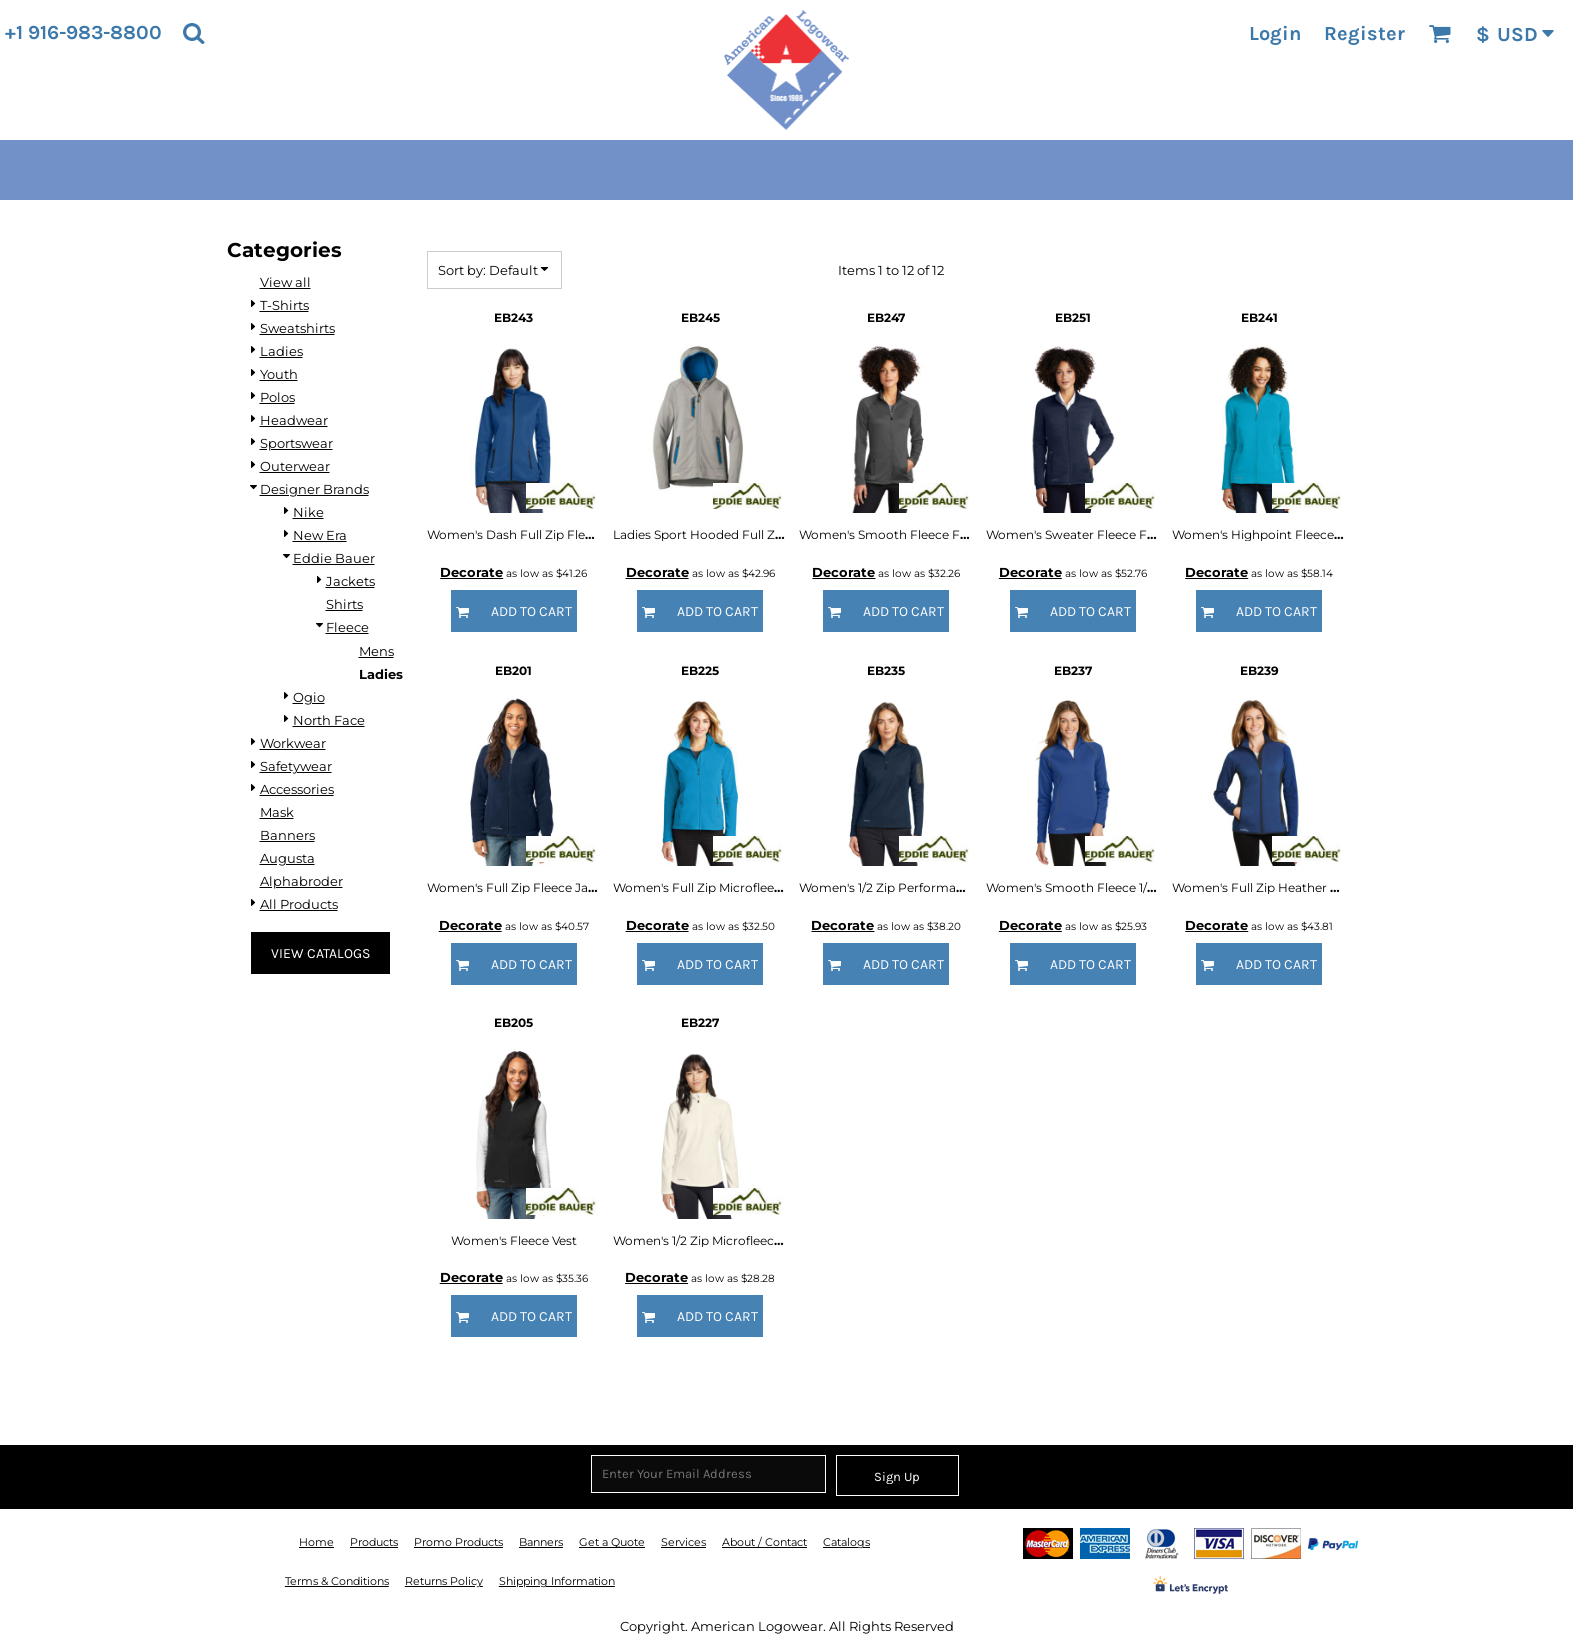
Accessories (297, 789)
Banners (287, 835)
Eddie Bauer (334, 558)
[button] (193, 32)
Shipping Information (557, 1581)
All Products (299, 904)
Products (374, 1542)
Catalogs (846, 1542)
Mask (277, 812)
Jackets (350, 581)
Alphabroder (301, 881)
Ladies (281, 351)
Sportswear (296, 443)
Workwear (293, 743)
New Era (320, 535)
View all (285, 282)
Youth (279, 374)
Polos (277, 397)
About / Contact (764, 1542)
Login (1275, 33)
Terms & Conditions (337, 1581)
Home (316, 1542)
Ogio (309, 697)
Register (1364, 33)
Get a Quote (612, 1542)
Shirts (344, 604)
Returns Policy (444, 1581)
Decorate (471, 572)
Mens (376, 651)
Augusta (287, 858)
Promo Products (458, 1542)
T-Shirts (284, 305)
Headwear (294, 420)
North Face (329, 720)
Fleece (347, 627)
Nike (308, 512)
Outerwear (295, 466)
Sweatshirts (297, 328)
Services (683, 1542)
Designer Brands (314, 489)
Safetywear (296, 766)
